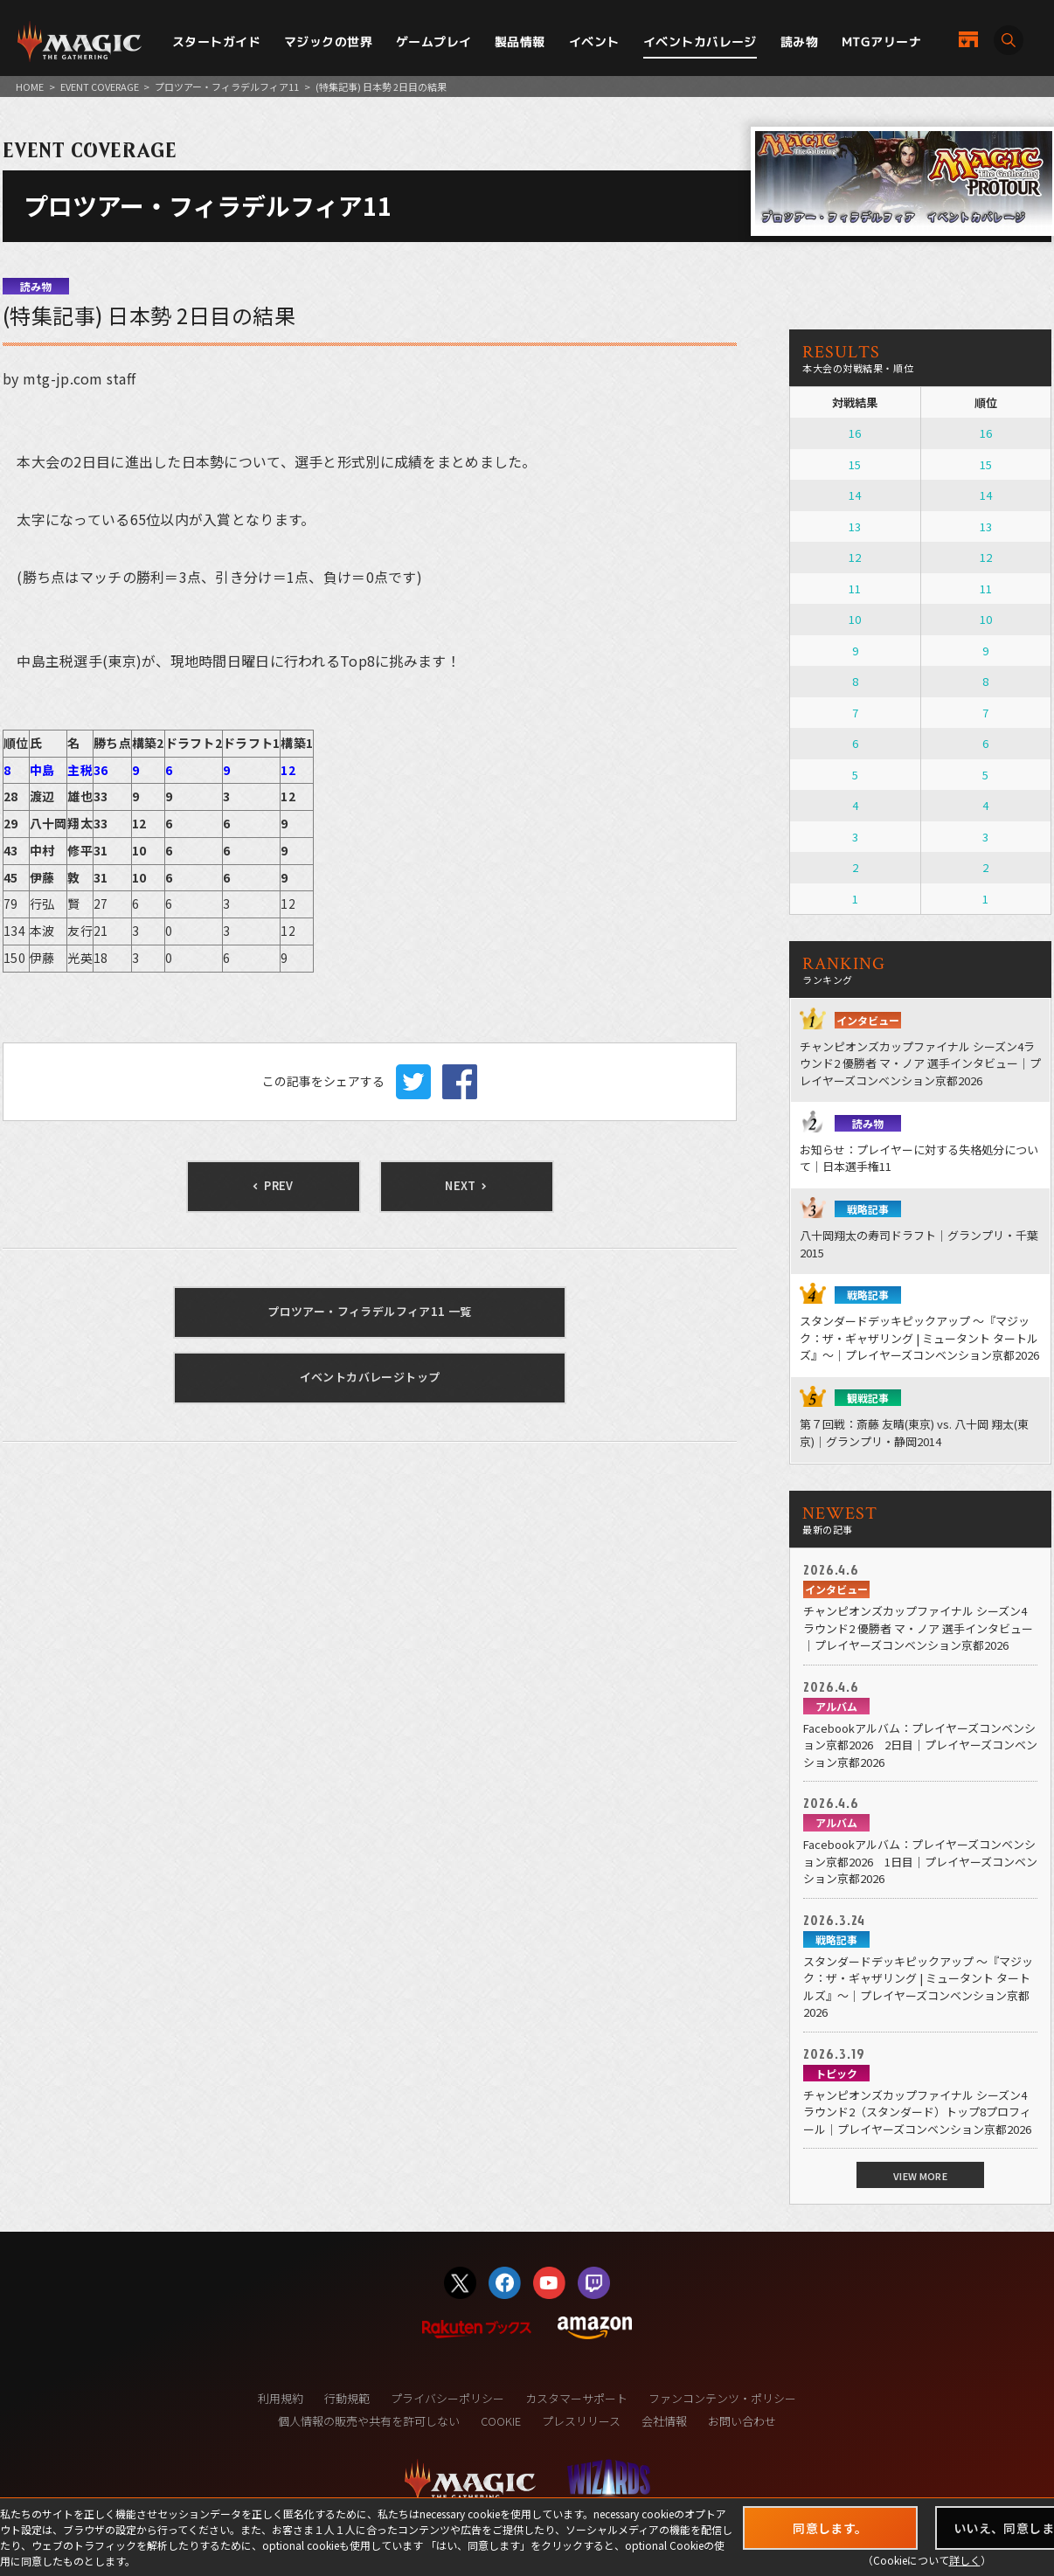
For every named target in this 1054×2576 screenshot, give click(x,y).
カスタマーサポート (576, 2398)
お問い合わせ (742, 2421)
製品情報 (520, 41)
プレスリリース (581, 2421)
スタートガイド (216, 41)
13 (855, 526)
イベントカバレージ (700, 41)
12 (855, 557)
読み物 (799, 41)
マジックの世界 (328, 41)
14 (855, 495)
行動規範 (347, 2398)
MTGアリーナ (881, 41)
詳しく (965, 2559)
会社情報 (664, 2421)
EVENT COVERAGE (99, 86)
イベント (594, 41)
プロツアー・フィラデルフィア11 (227, 86)
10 (855, 619)
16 (855, 433)
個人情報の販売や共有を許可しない (369, 2421)
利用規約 (280, 2398)
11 (855, 588)
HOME (30, 86)
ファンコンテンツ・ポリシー (722, 2398)
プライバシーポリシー (447, 2398)
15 (855, 464)
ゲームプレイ (434, 41)
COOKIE (501, 2421)
